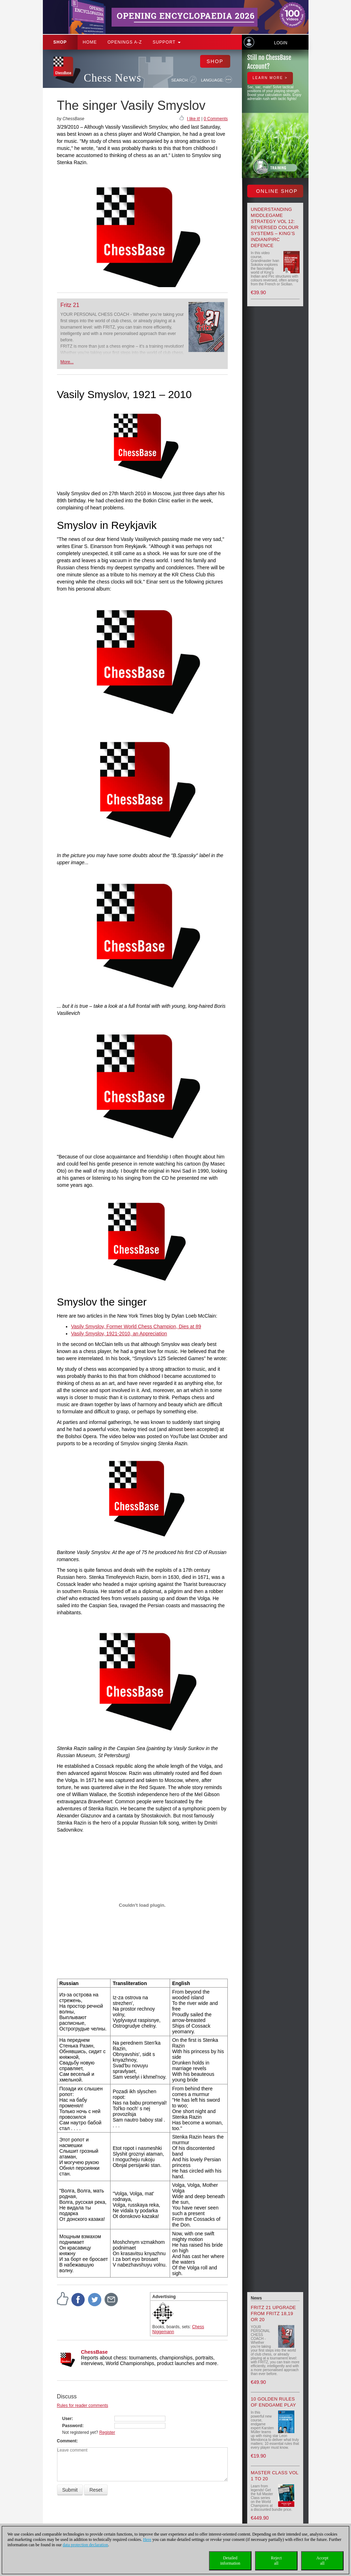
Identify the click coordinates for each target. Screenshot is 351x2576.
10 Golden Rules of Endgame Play (273, 2402)
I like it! (193, 118)
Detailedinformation (230, 2560)
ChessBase (94, 2352)
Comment (67, 2440)
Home (90, 42)
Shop (60, 42)
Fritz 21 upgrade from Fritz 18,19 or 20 (273, 2313)
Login (280, 42)
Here (147, 2539)
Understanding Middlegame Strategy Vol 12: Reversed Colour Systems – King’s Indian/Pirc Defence (275, 227)
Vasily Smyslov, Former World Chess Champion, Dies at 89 (136, 1326)
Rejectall (276, 2560)
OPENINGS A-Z (125, 42)
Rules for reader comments (82, 2405)
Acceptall (322, 2560)
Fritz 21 (70, 305)
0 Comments (216, 118)
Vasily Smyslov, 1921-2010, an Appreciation (119, 1333)
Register (107, 2432)
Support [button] (167, 42)
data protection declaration (85, 2544)
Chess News (112, 78)
